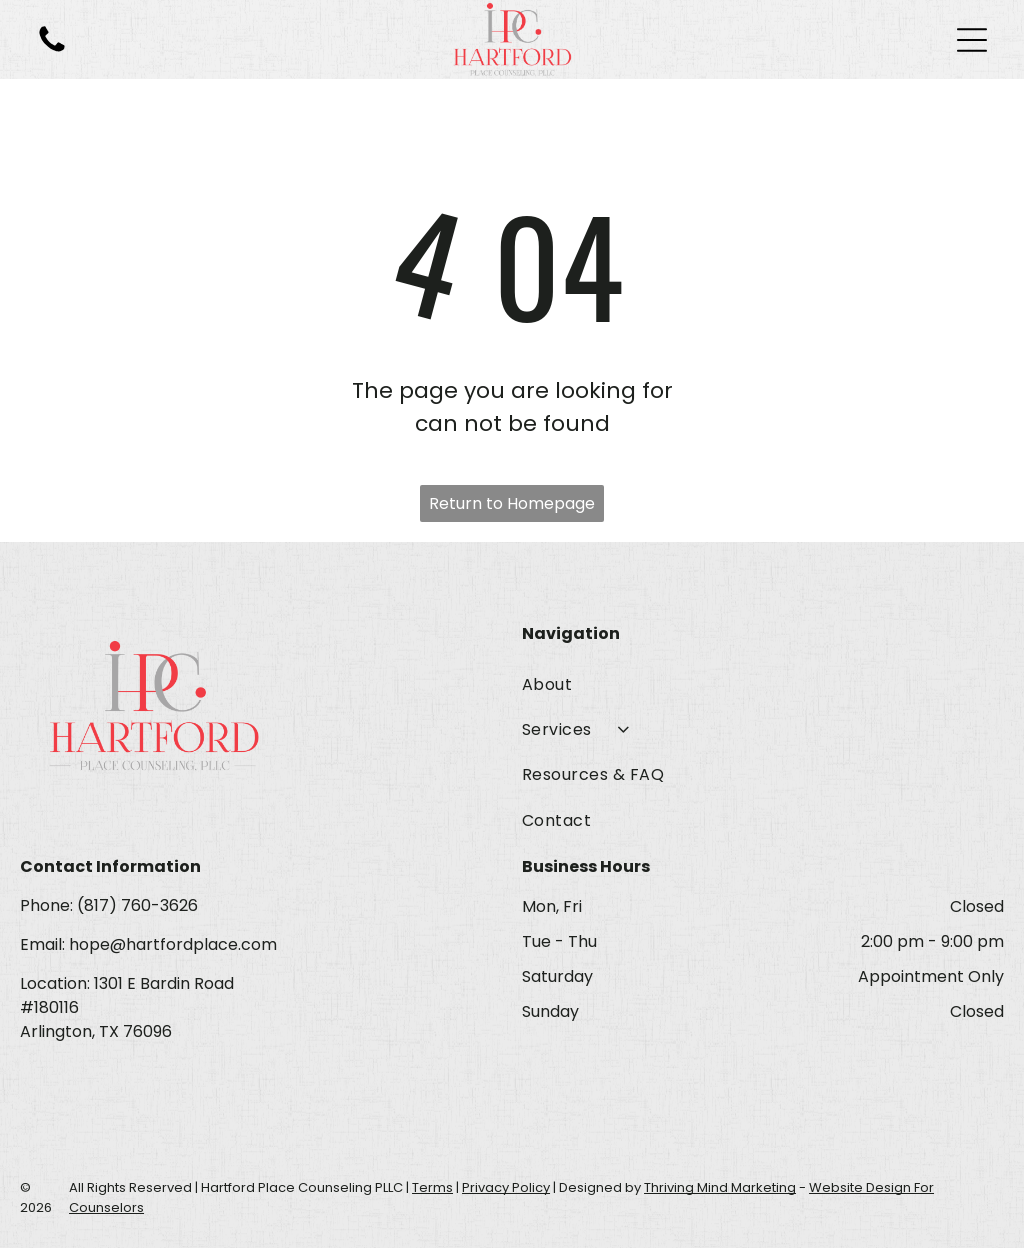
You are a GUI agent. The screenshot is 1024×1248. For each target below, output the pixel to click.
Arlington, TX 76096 (96, 1031)
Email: (42, 944)
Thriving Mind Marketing (720, 1187)
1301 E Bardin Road (164, 983)
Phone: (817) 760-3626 (109, 905)
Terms (432, 1187)
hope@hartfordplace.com (173, 944)
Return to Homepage (512, 503)
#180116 (49, 1007)
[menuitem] (763, 683)
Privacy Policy (506, 1187)
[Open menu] (972, 40)
